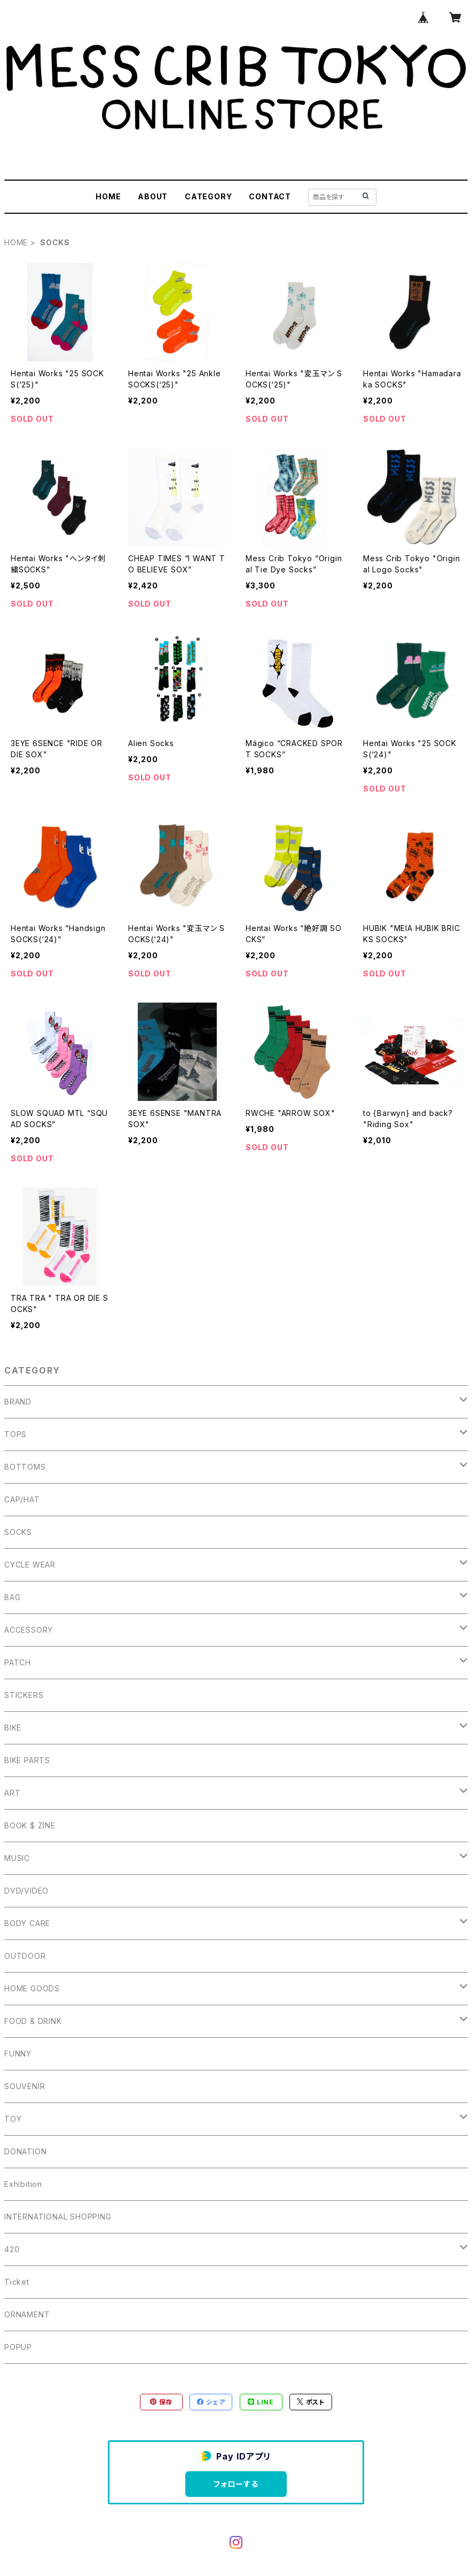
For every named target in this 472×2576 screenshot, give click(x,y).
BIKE (12, 1727)
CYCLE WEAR (30, 1564)
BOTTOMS (25, 1466)
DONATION (25, 2151)
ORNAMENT (27, 2314)
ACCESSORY (28, 1629)
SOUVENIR (24, 2086)
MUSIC (17, 1858)
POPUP (18, 2347)
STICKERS (23, 1695)
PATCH (17, 1662)
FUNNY (18, 2053)
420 (11, 2249)
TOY (12, 2118)
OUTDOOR (25, 1955)
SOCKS (18, 1532)
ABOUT (153, 196)
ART (12, 1792)
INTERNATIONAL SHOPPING (58, 2216)
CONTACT (270, 196)
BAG (12, 1597)
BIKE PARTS (27, 1760)
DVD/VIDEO (26, 1890)
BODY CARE (27, 1923)
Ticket (16, 2281)
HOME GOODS (32, 1988)
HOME (108, 196)
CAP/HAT (22, 1499)
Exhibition (23, 2184)
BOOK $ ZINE (30, 1825)
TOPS (15, 1434)
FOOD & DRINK (33, 2021)
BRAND (18, 1401)
